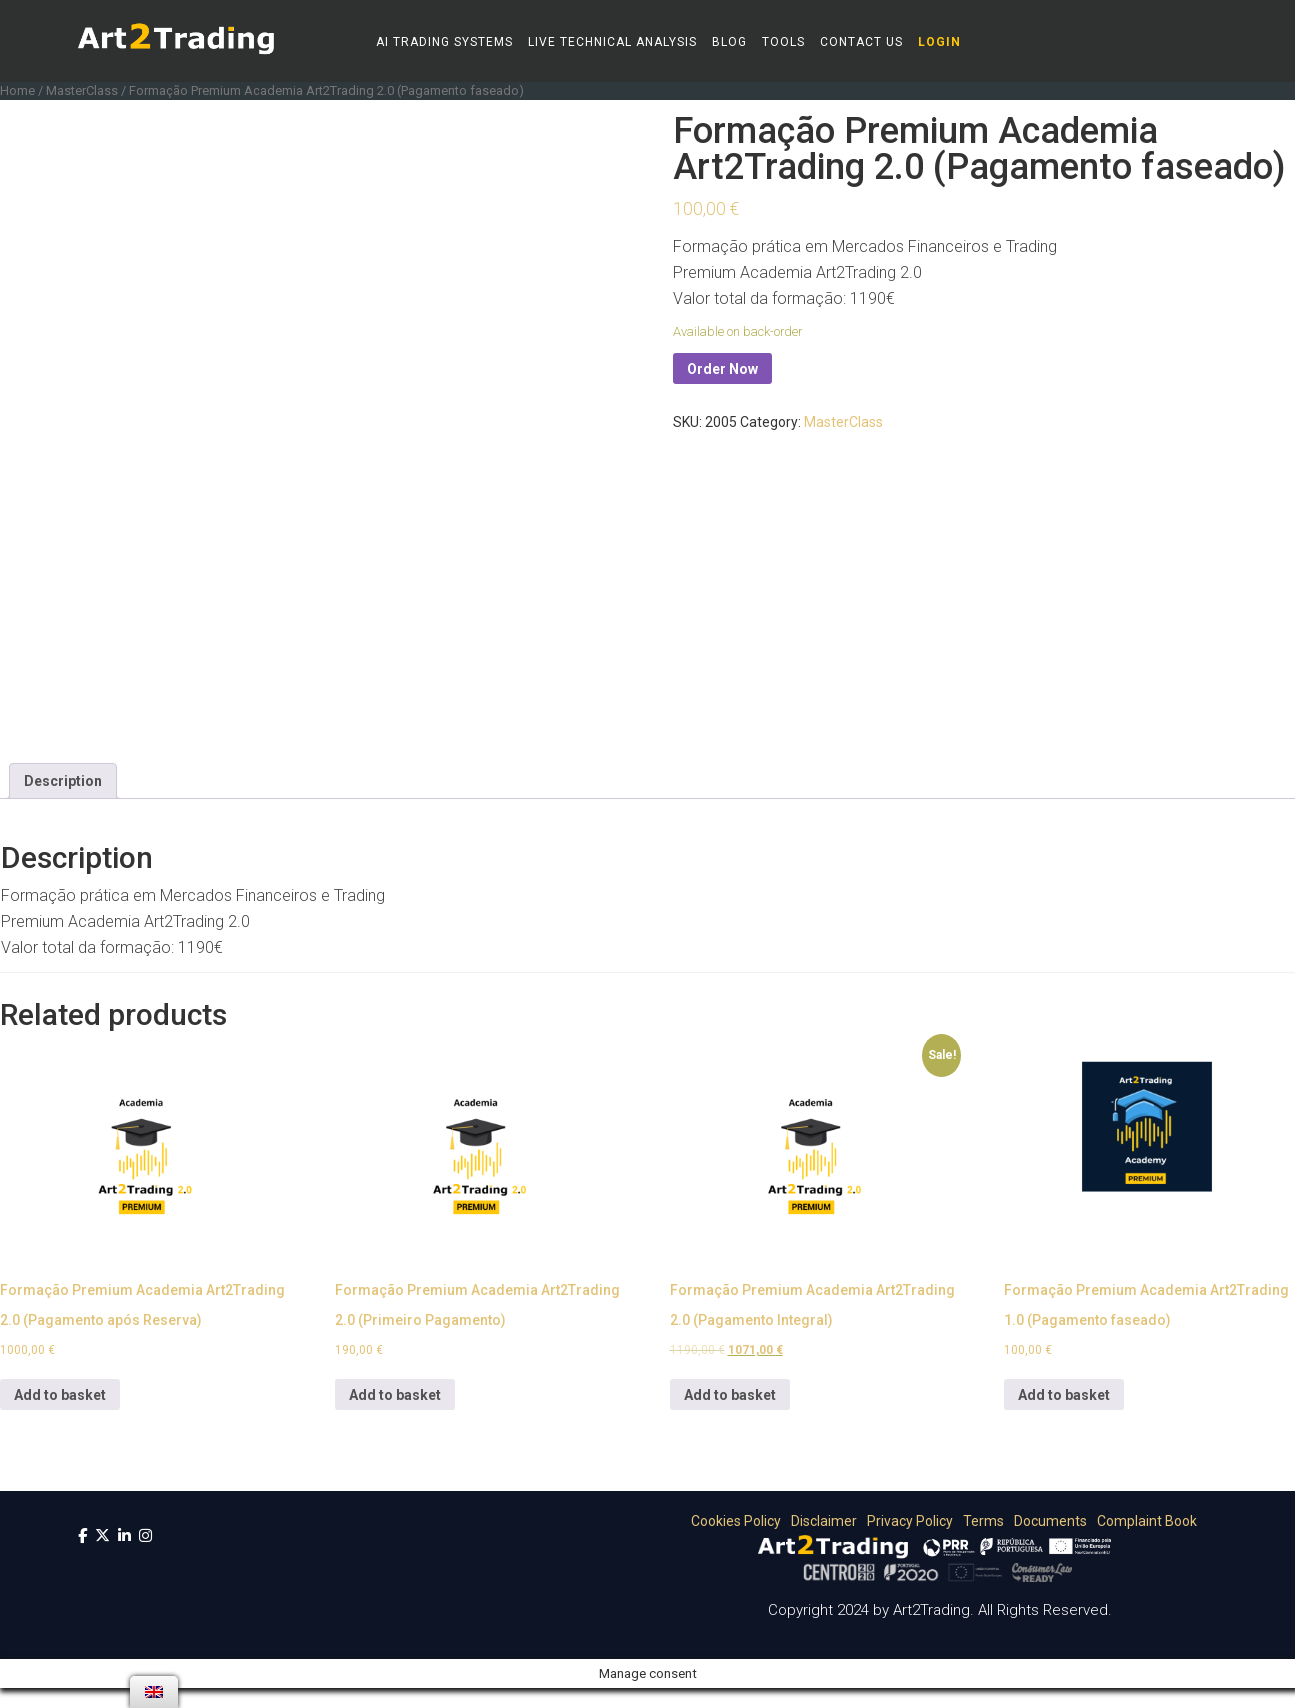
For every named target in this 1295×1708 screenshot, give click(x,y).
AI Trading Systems (444, 42)
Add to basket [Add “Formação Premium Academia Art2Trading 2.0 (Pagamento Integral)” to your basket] (730, 1395)
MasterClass (82, 90)
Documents (1047, 1521)
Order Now (722, 369)
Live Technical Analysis (612, 42)
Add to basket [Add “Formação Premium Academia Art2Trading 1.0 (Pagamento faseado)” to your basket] (1064, 1395)
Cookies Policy (732, 1521)
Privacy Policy (906, 1521)
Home (17, 90)
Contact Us (861, 42)
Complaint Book (1143, 1521)
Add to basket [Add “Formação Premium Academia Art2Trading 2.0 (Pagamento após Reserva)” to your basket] (60, 1395)
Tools (783, 42)
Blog (729, 42)
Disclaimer (820, 1521)
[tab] (63, 781)
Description (63, 781)
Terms (980, 1521)
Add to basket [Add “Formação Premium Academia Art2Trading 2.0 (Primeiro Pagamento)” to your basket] (395, 1395)
